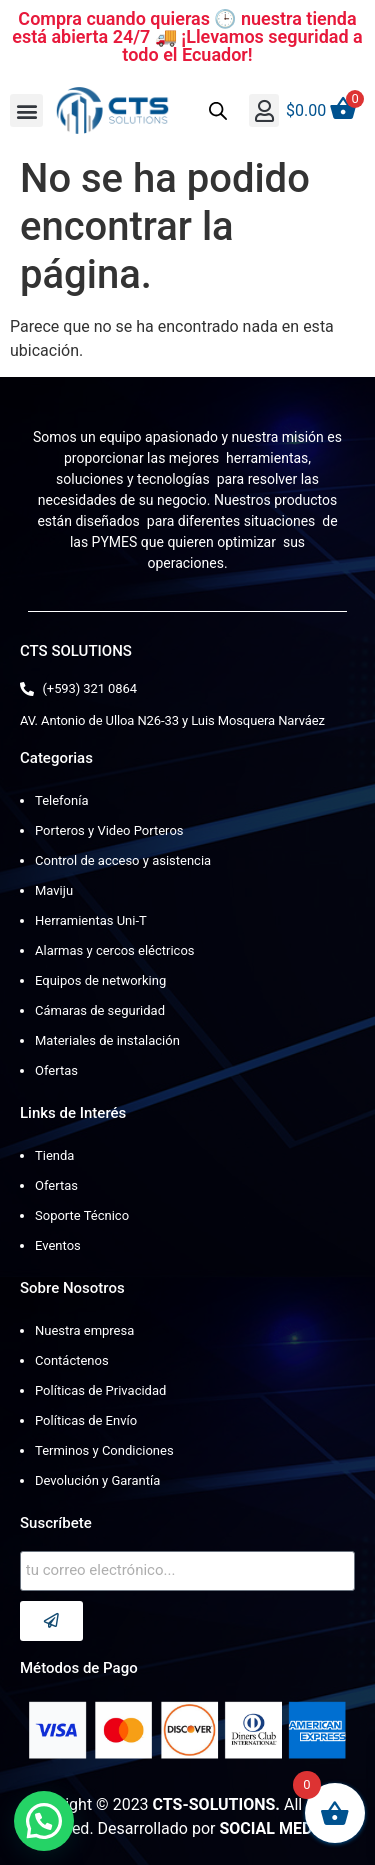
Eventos (58, 1245)
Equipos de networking (100, 980)
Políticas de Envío (86, 1420)
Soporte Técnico (82, 1215)
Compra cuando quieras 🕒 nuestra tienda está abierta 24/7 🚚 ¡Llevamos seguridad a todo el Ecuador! (187, 36)
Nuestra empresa (84, 1330)
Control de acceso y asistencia (123, 860)
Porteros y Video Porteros (109, 830)
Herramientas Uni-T (91, 920)
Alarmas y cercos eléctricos (115, 950)
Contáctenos (72, 1360)
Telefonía (61, 800)
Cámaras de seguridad (100, 1010)
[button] (26, 110)
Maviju (54, 890)
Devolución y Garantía (97, 1480)
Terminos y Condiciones (104, 1450)
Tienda (54, 1155)
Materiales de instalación (107, 1040)
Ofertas (56, 1070)
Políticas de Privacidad (100, 1390)
